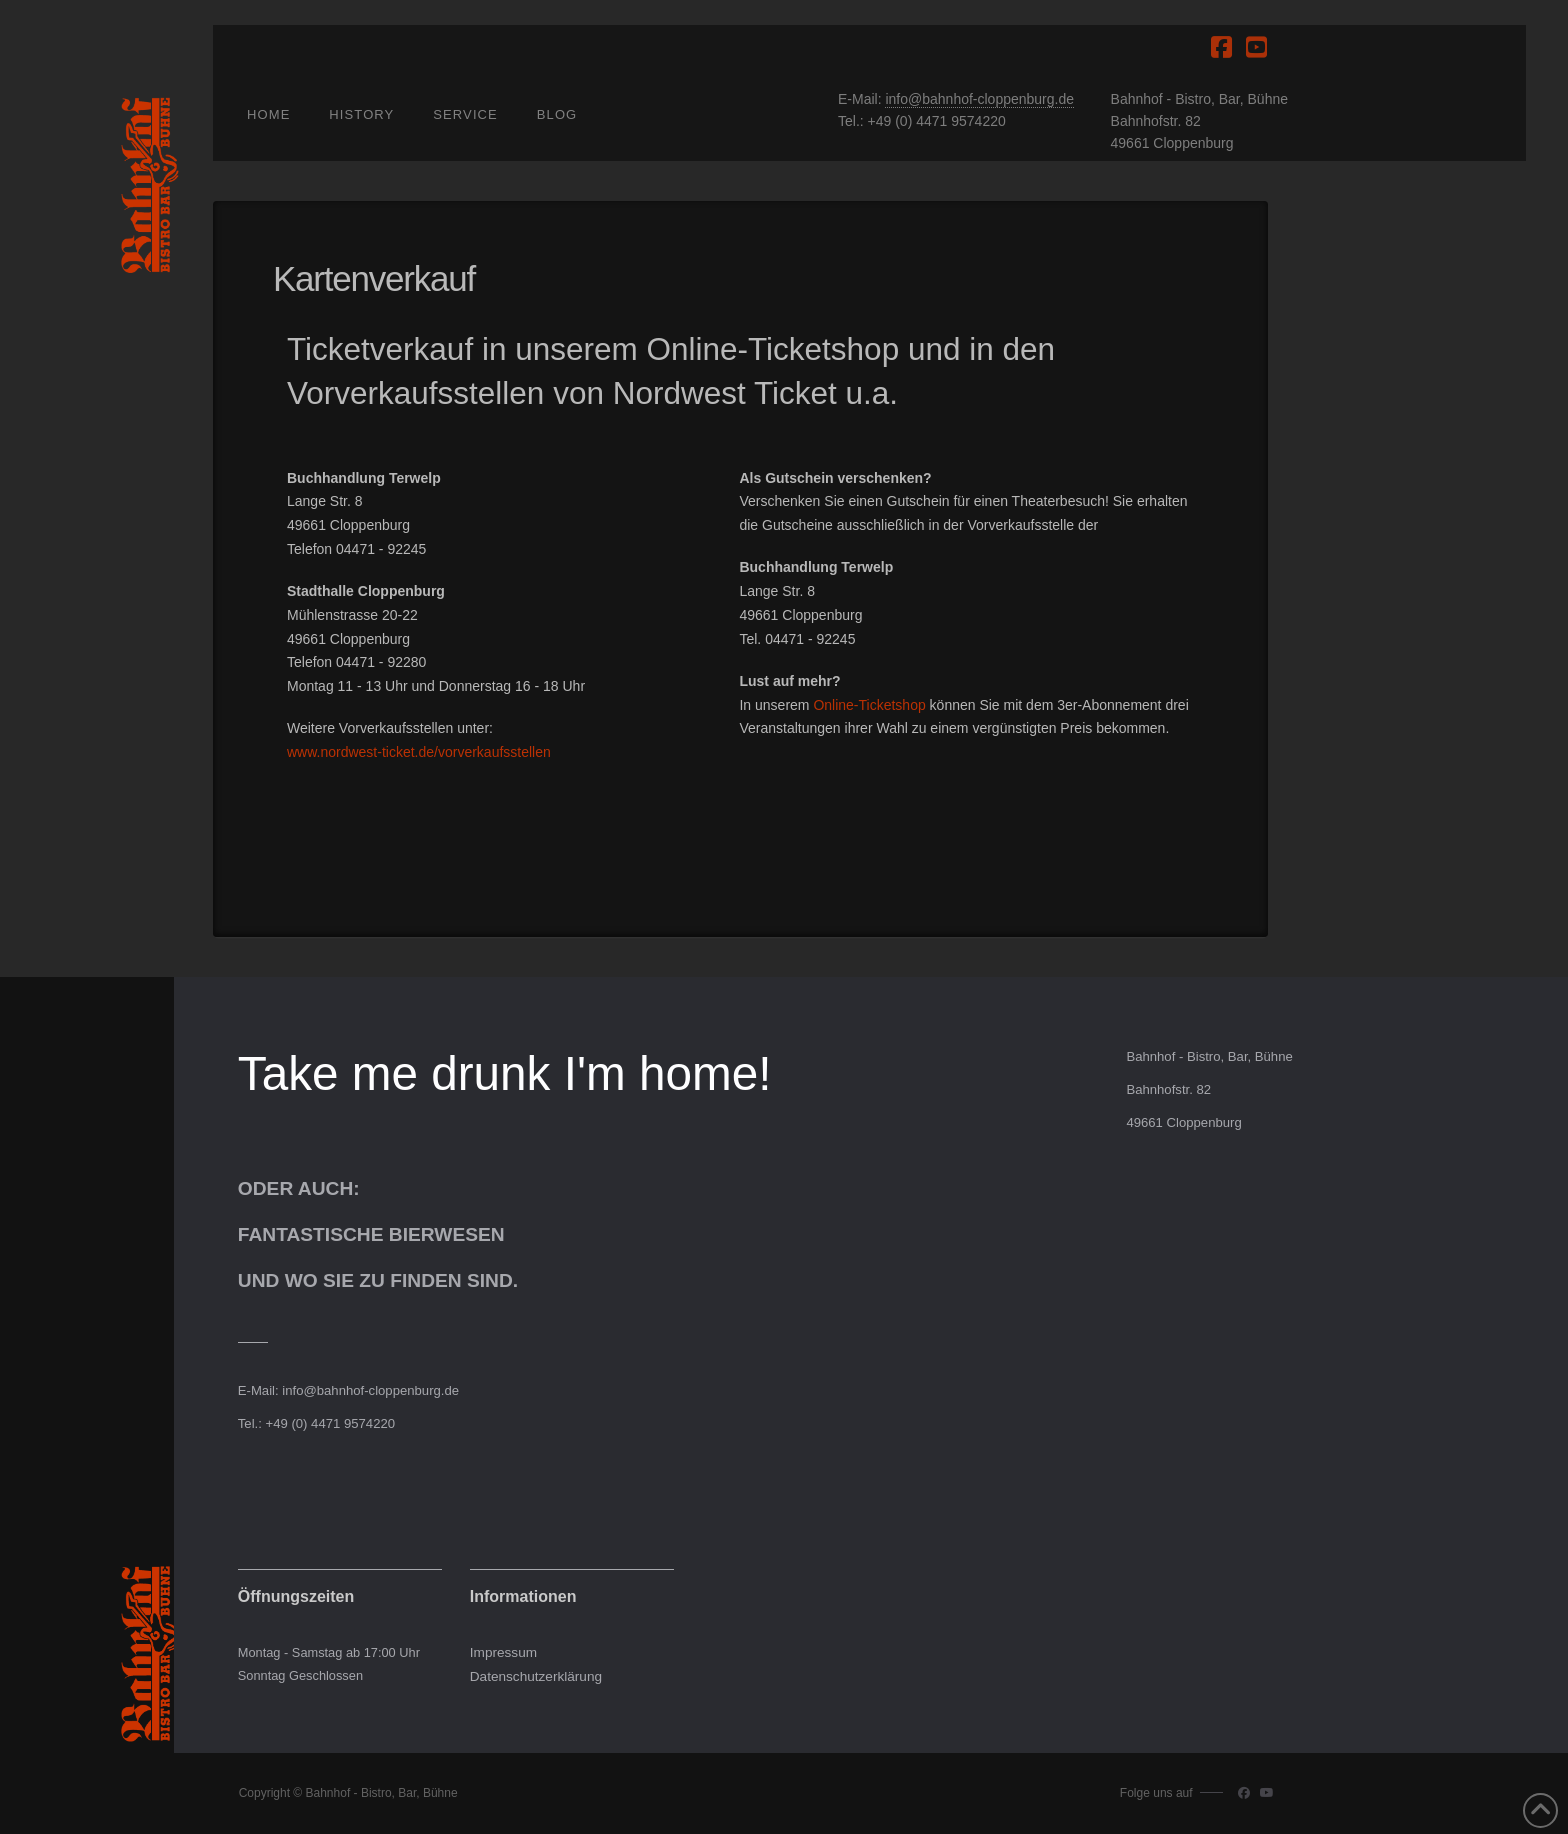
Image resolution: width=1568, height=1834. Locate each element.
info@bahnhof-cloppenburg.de (979, 99)
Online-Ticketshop (772, 349)
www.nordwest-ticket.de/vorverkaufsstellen (419, 752)
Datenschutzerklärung (536, 1676)
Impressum (503, 1652)
